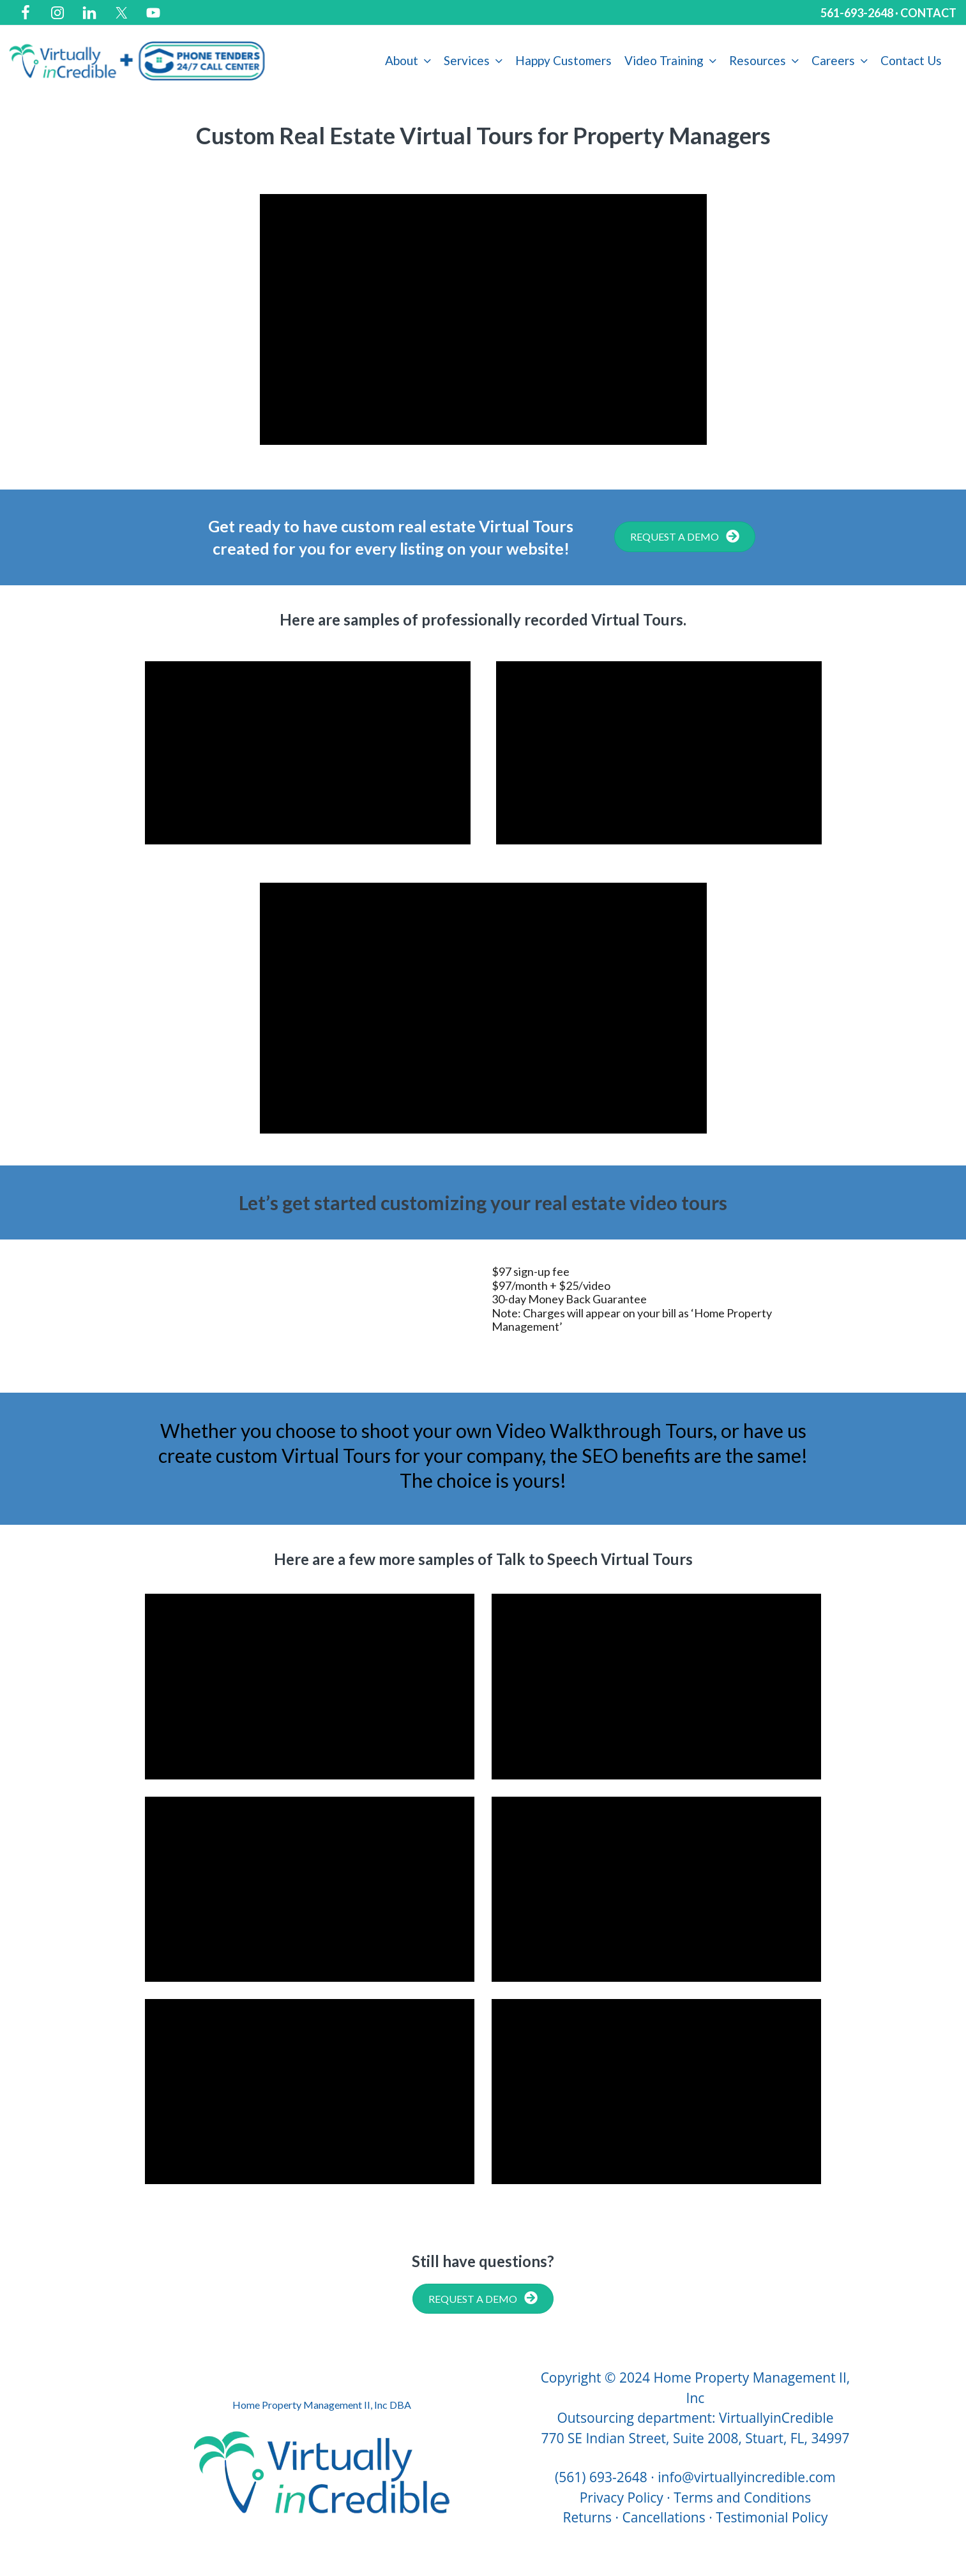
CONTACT (928, 13)
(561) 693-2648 (601, 2477)
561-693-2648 (856, 13)
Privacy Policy (621, 2497)
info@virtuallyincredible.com (747, 2477)
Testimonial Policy (771, 2517)
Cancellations (663, 2517)
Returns (587, 2517)
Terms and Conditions (742, 2497)
